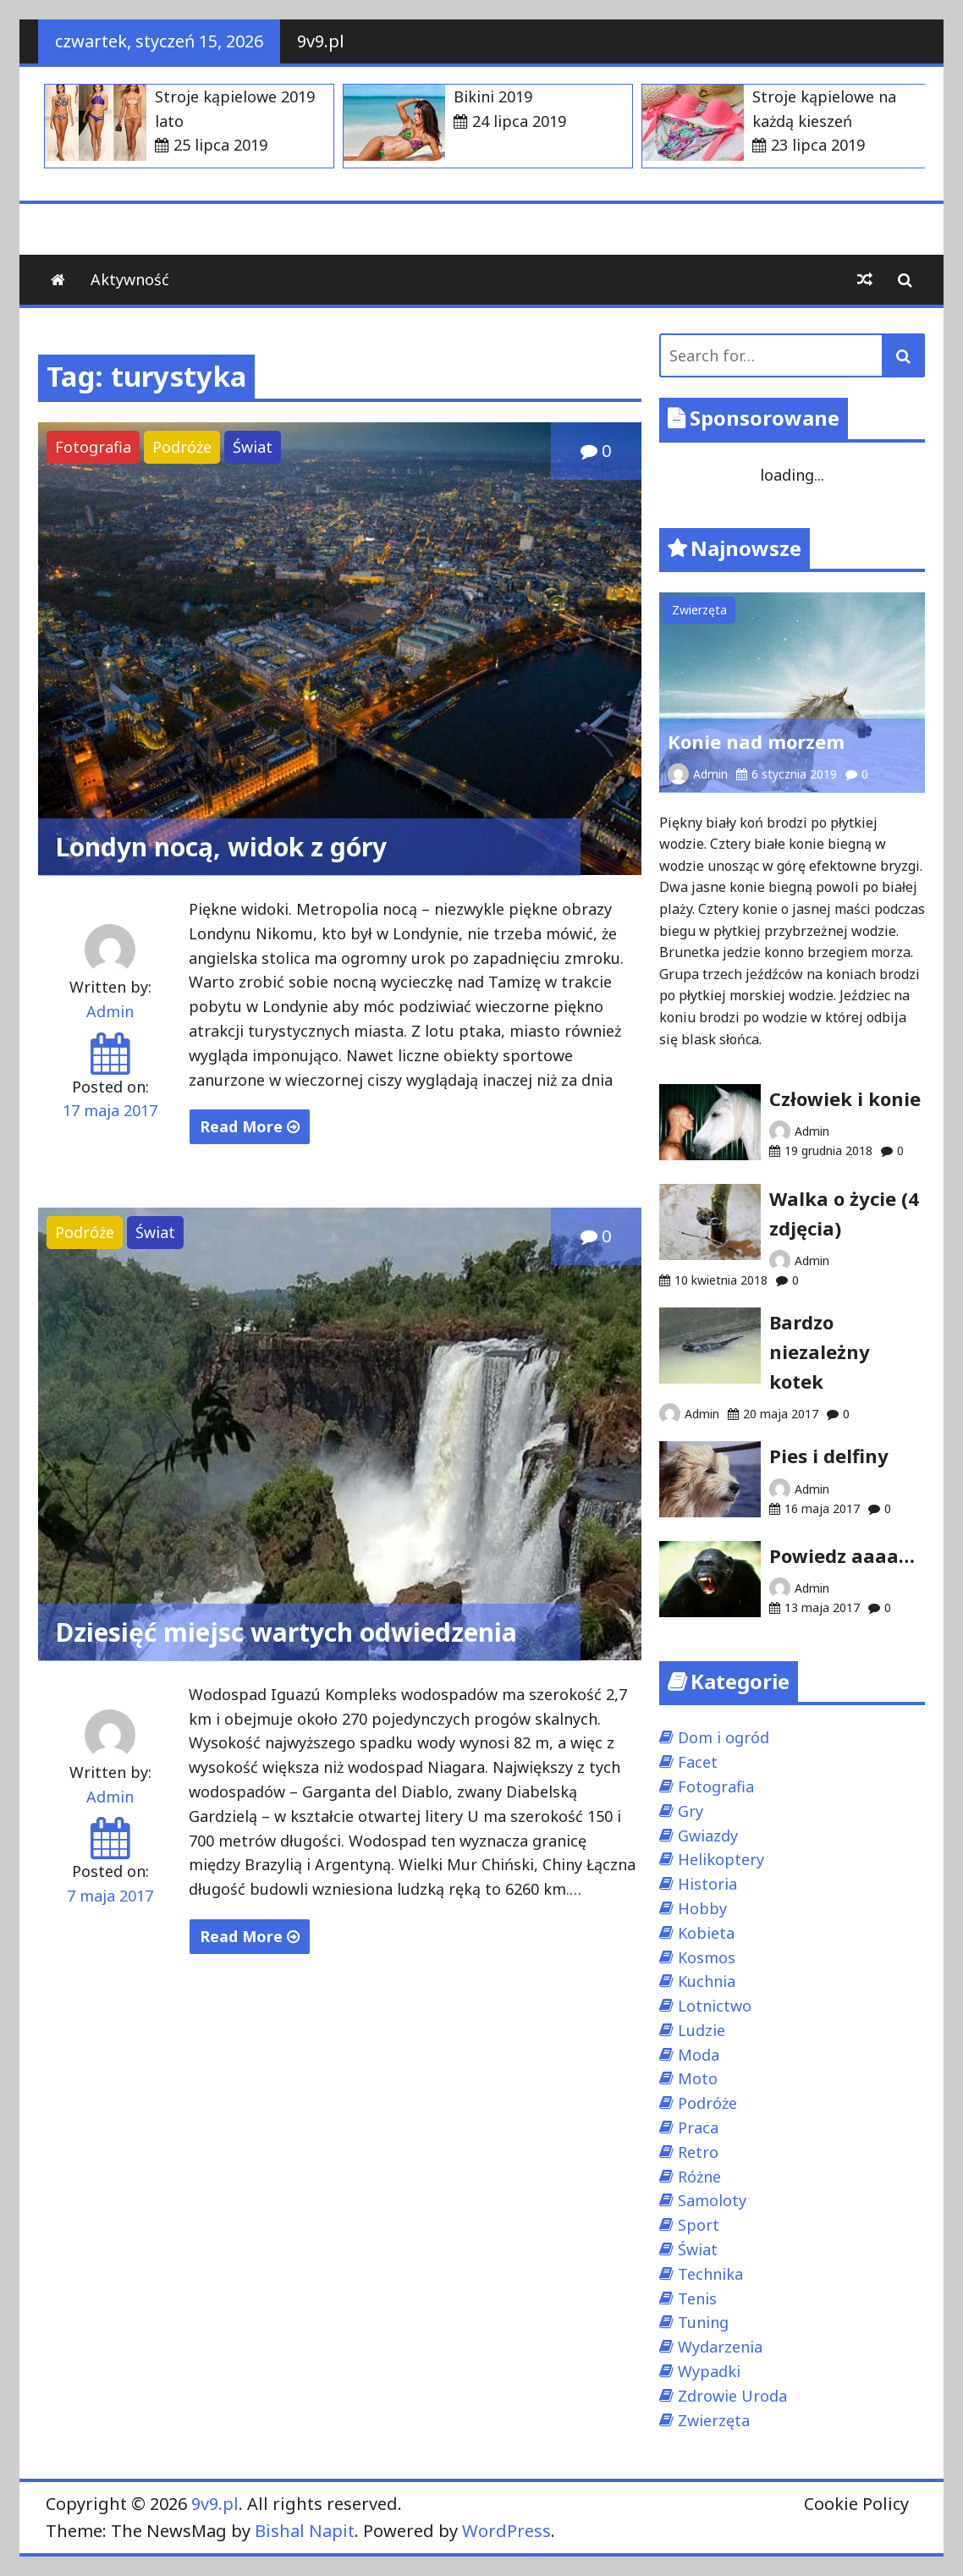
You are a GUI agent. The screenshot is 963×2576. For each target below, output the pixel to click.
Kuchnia (706, 1981)
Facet (698, 1762)
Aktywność (130, 279)
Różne (699, 2176)
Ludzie (701, 2030)
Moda (698, 2055)
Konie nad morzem (756, 741)
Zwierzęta (699, 610)
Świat (252, 447)
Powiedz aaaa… (842, 1555)
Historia (707, 1884)
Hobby (702, 1908)
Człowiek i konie (845, 1098)
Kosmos (706, 1957)
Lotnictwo (714, 2005)
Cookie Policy (856, 2503)
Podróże (182, 447)
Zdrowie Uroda (732, 2396)
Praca (698, 2127)
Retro (698, 2152)
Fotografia (93, 447)
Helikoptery (721, 1859)
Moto (698, 2078)
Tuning (703, 2322)
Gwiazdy (708, 1835)
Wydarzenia (720, 2347)
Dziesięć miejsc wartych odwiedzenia (286, 1632)
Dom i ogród (723, 1737)
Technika (710, 2274)
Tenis (697, 2298)
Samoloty (712, 2200)
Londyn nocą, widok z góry (221, 846)
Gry (690, 1811)
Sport (698, 2225)
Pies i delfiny (829, 1455)
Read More (250, 1126)
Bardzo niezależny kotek (819, 1351)
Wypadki (709, 2371)
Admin (110, 1011)
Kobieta (706, 1933)
